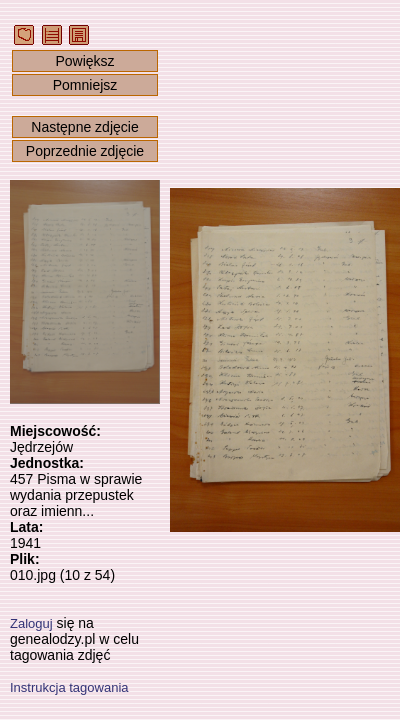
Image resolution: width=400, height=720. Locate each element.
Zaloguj (31, 623)
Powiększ (84, 61)
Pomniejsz (85, 85)
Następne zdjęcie (84, 127)
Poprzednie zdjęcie (85, 151)
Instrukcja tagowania (69, 687)
